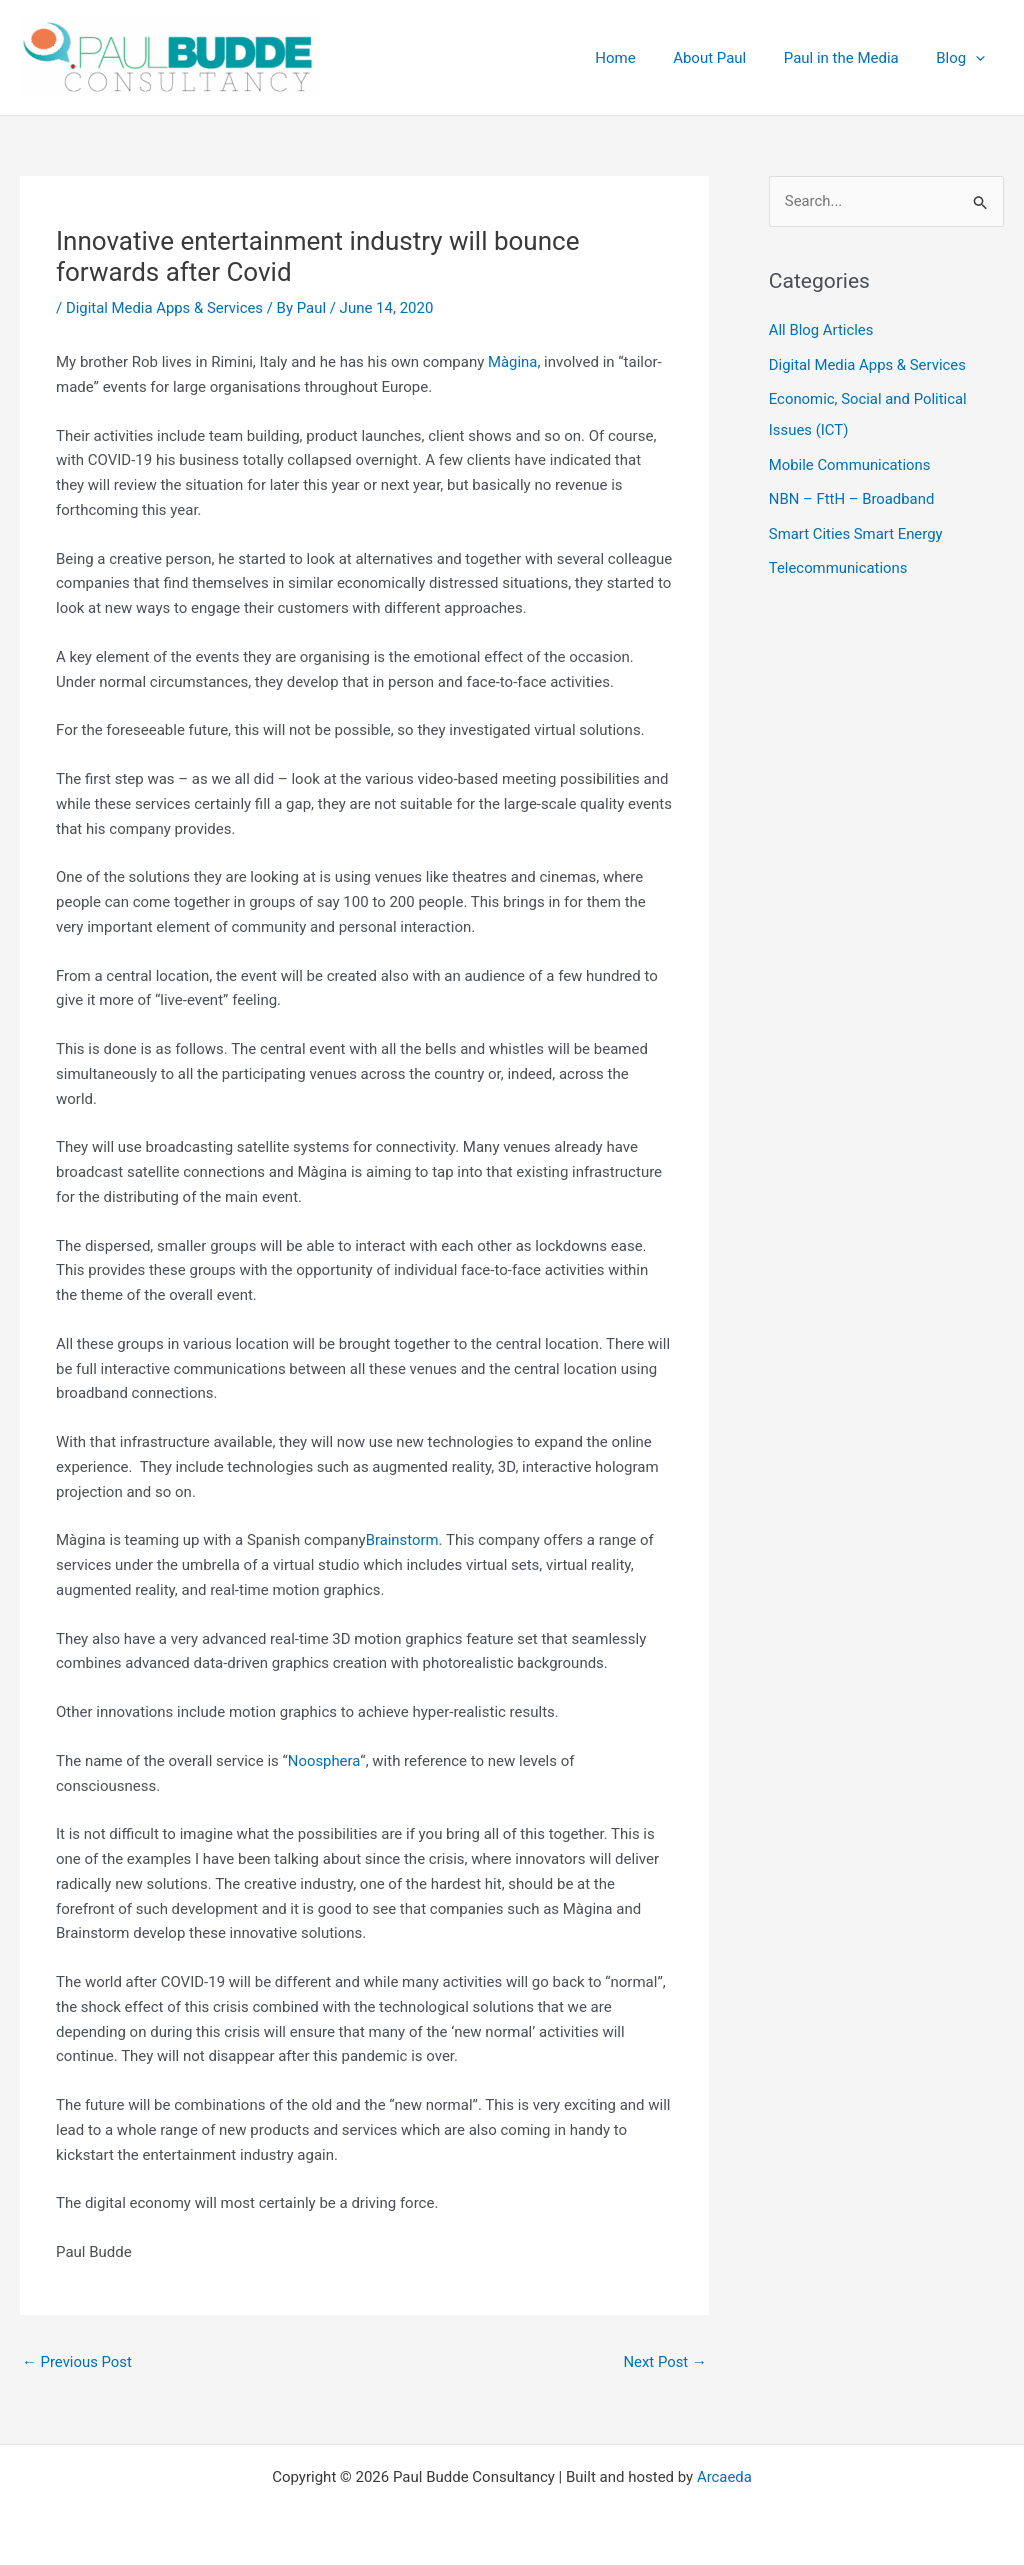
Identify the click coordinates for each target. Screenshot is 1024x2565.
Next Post (665, 2362)
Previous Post (77, 2362)
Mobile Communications (850, 462)
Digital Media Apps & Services (165, 308)
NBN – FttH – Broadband (852, 496)
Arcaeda (724, 2477)
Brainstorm (403, 1540)
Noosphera (324, 1761)
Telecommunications (839, 563)
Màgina (513, 362)
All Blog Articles (821, 331)
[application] (979, 58)
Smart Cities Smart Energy (856, 529)
